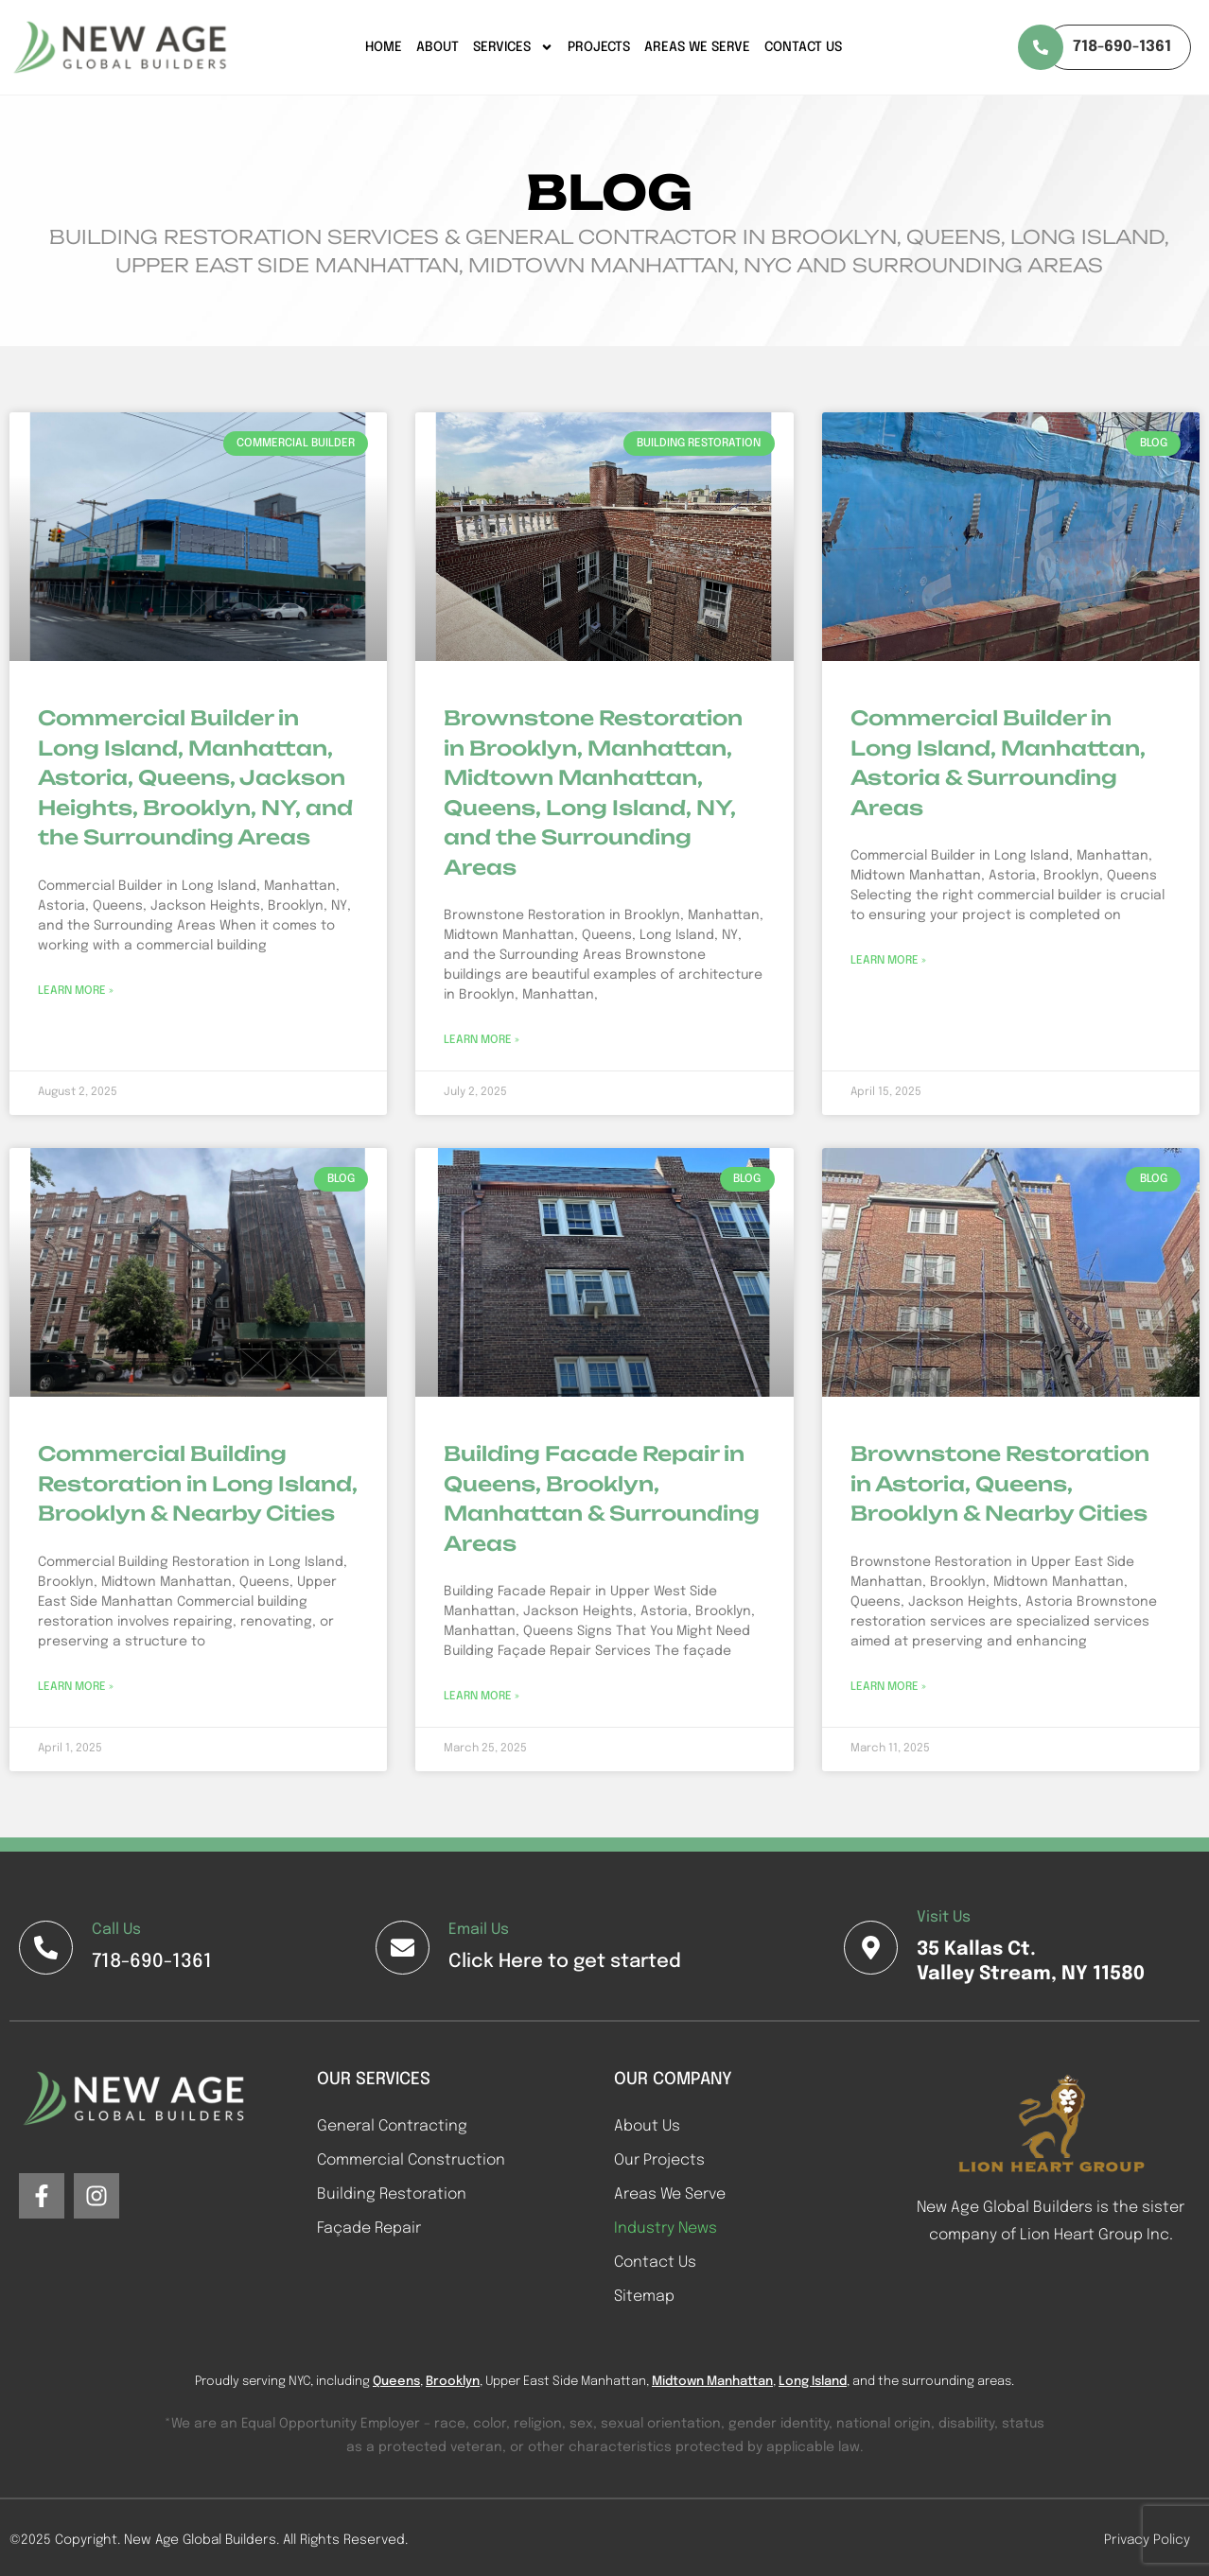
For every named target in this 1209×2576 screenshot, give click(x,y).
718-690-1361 (152, 1962)
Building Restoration (391, 2194)
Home (383, 47)
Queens (396, 2382)
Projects (599, 47)
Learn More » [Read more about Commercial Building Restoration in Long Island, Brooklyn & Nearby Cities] (76, 1687)
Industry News (665, 2228)
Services (513, 47)
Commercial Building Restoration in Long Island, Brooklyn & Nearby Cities (198, 1483)
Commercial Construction (411, 2160)
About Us (647, 2126)
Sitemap (644, 2297)
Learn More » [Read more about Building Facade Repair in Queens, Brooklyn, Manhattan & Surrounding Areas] (481, 1696)
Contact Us (803, 47)
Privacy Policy (1147, 2540)
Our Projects (659, 2160)
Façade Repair (369, 2228)
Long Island (813, 2382)
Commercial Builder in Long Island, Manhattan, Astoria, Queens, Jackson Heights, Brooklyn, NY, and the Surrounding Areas (195, 777)
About (437, 47)
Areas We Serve (697, 47)
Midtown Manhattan (712, 2382)
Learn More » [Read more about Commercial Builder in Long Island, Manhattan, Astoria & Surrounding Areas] (888, 960)
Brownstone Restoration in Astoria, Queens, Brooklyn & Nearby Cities (999, 1483)
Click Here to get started (564, 1962)
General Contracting (392, 2126)
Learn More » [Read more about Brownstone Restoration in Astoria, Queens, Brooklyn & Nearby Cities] (888, 1687)
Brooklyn (453, 2382)
